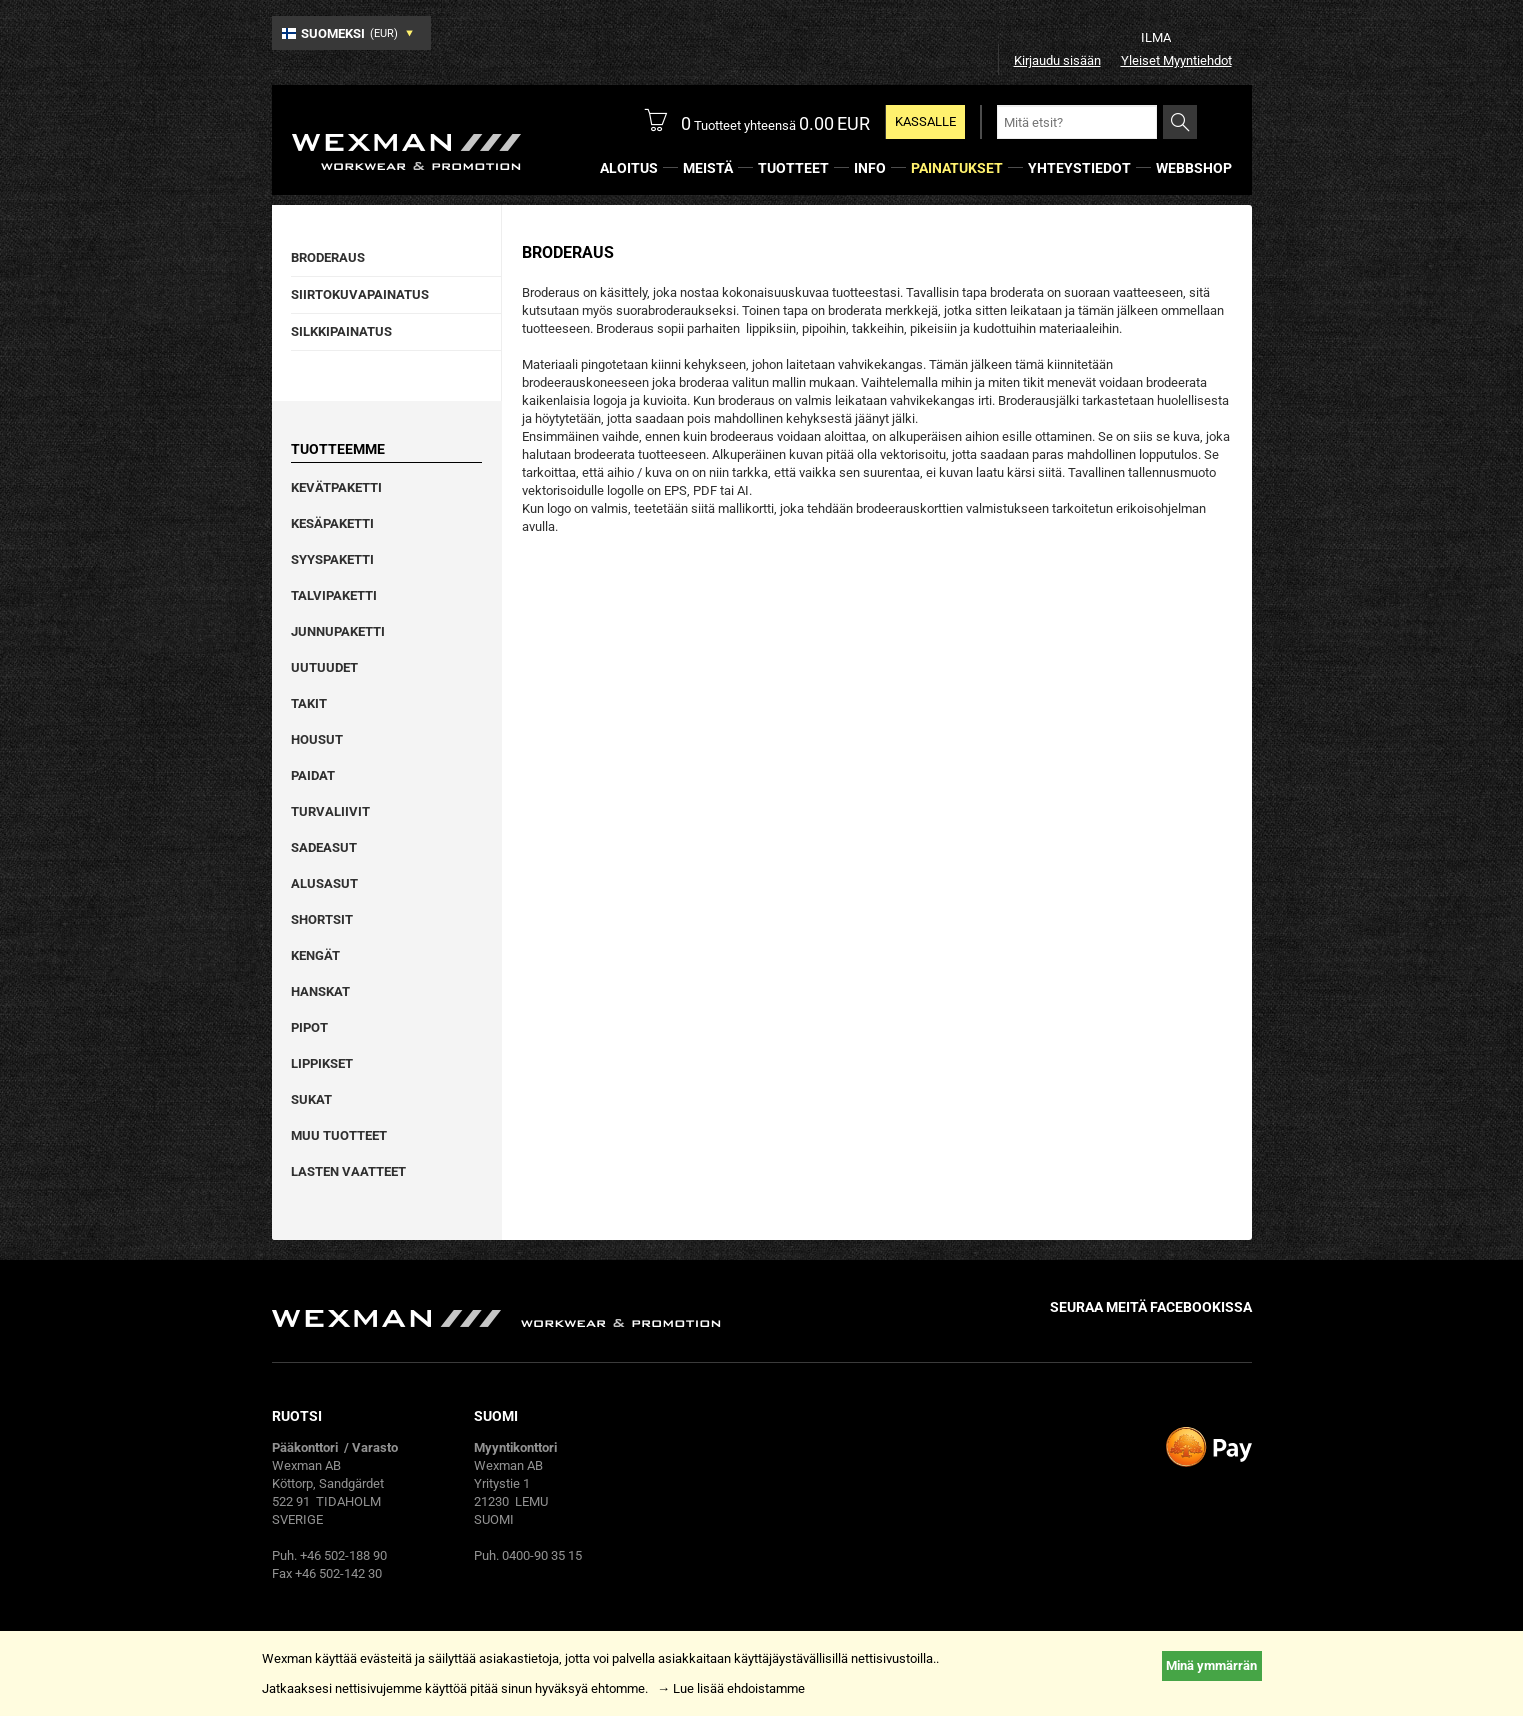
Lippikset (322, 1063)
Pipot (309, 1027)
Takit (309, 703)
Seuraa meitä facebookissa (1151, 1307)
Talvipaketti (334, 595)
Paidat (313, 775)
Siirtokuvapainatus (360, 294)
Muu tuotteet (339, 1135)
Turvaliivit (330, 811)
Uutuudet (324, 667)
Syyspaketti (332, 559)
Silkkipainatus (341, 331)
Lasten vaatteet (348, 1171)
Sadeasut (324, 847)
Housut (317, 739)
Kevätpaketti (336, 487)
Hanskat (320, 991)
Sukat (311, 1099)
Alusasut (324, 883)
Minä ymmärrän (1211, 1665)
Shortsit (322, 919)
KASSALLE (925, 121)
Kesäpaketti (332, 523)
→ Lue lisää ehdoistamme (731, 1688)
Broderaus (328, 257)
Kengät (315, 955)
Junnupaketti (338, 631)
